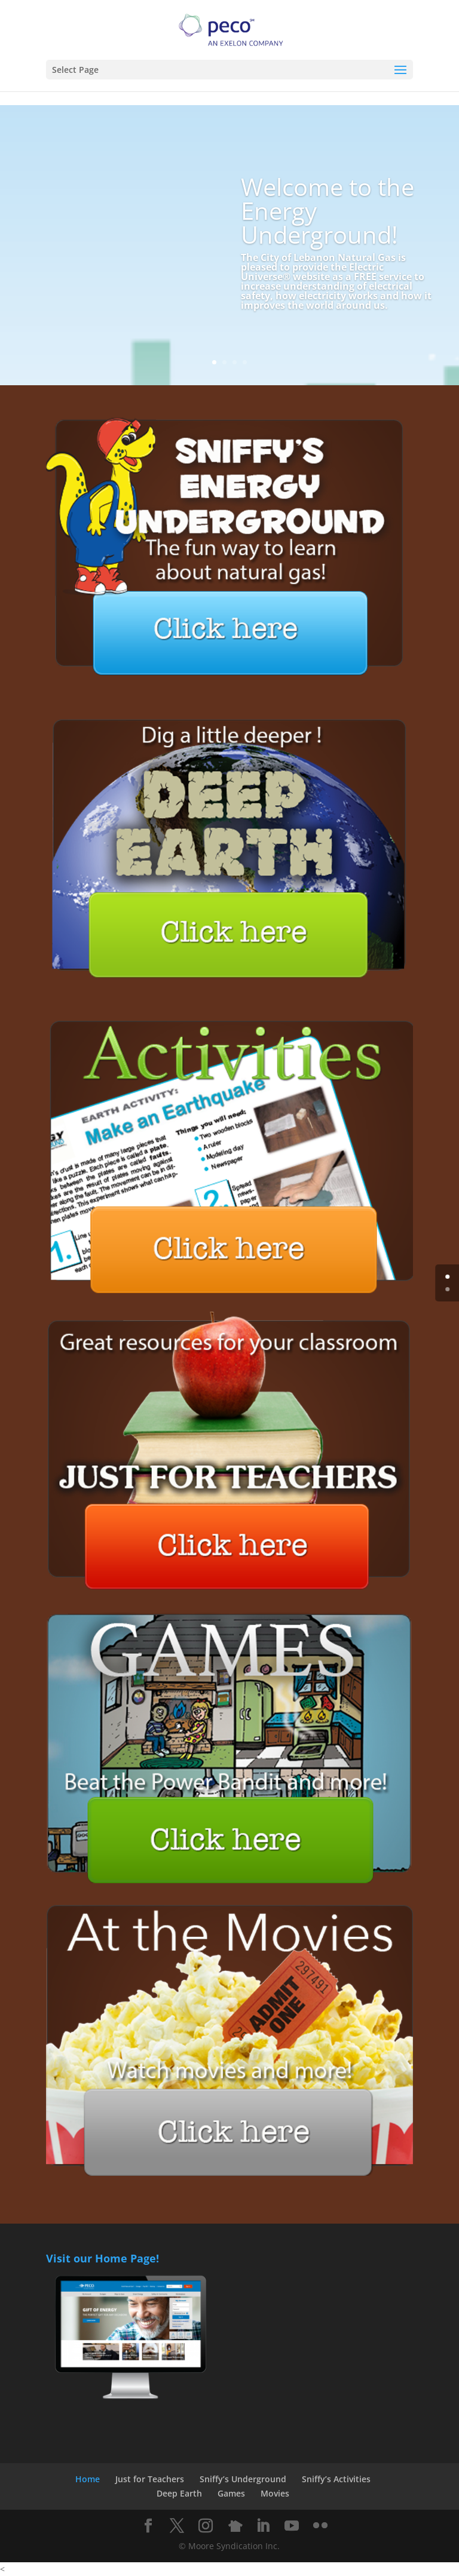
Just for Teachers (149, 2479)
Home (87, 2479)
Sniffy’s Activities (336, 2479)
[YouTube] (291, 2526)
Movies (275, 2493)
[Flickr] (320, 2526)
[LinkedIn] (263, 2526)
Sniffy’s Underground (243, 2479)
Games (231, 2493)
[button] (400, 70)
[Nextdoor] (235, 2526)
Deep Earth (179, 2493)
